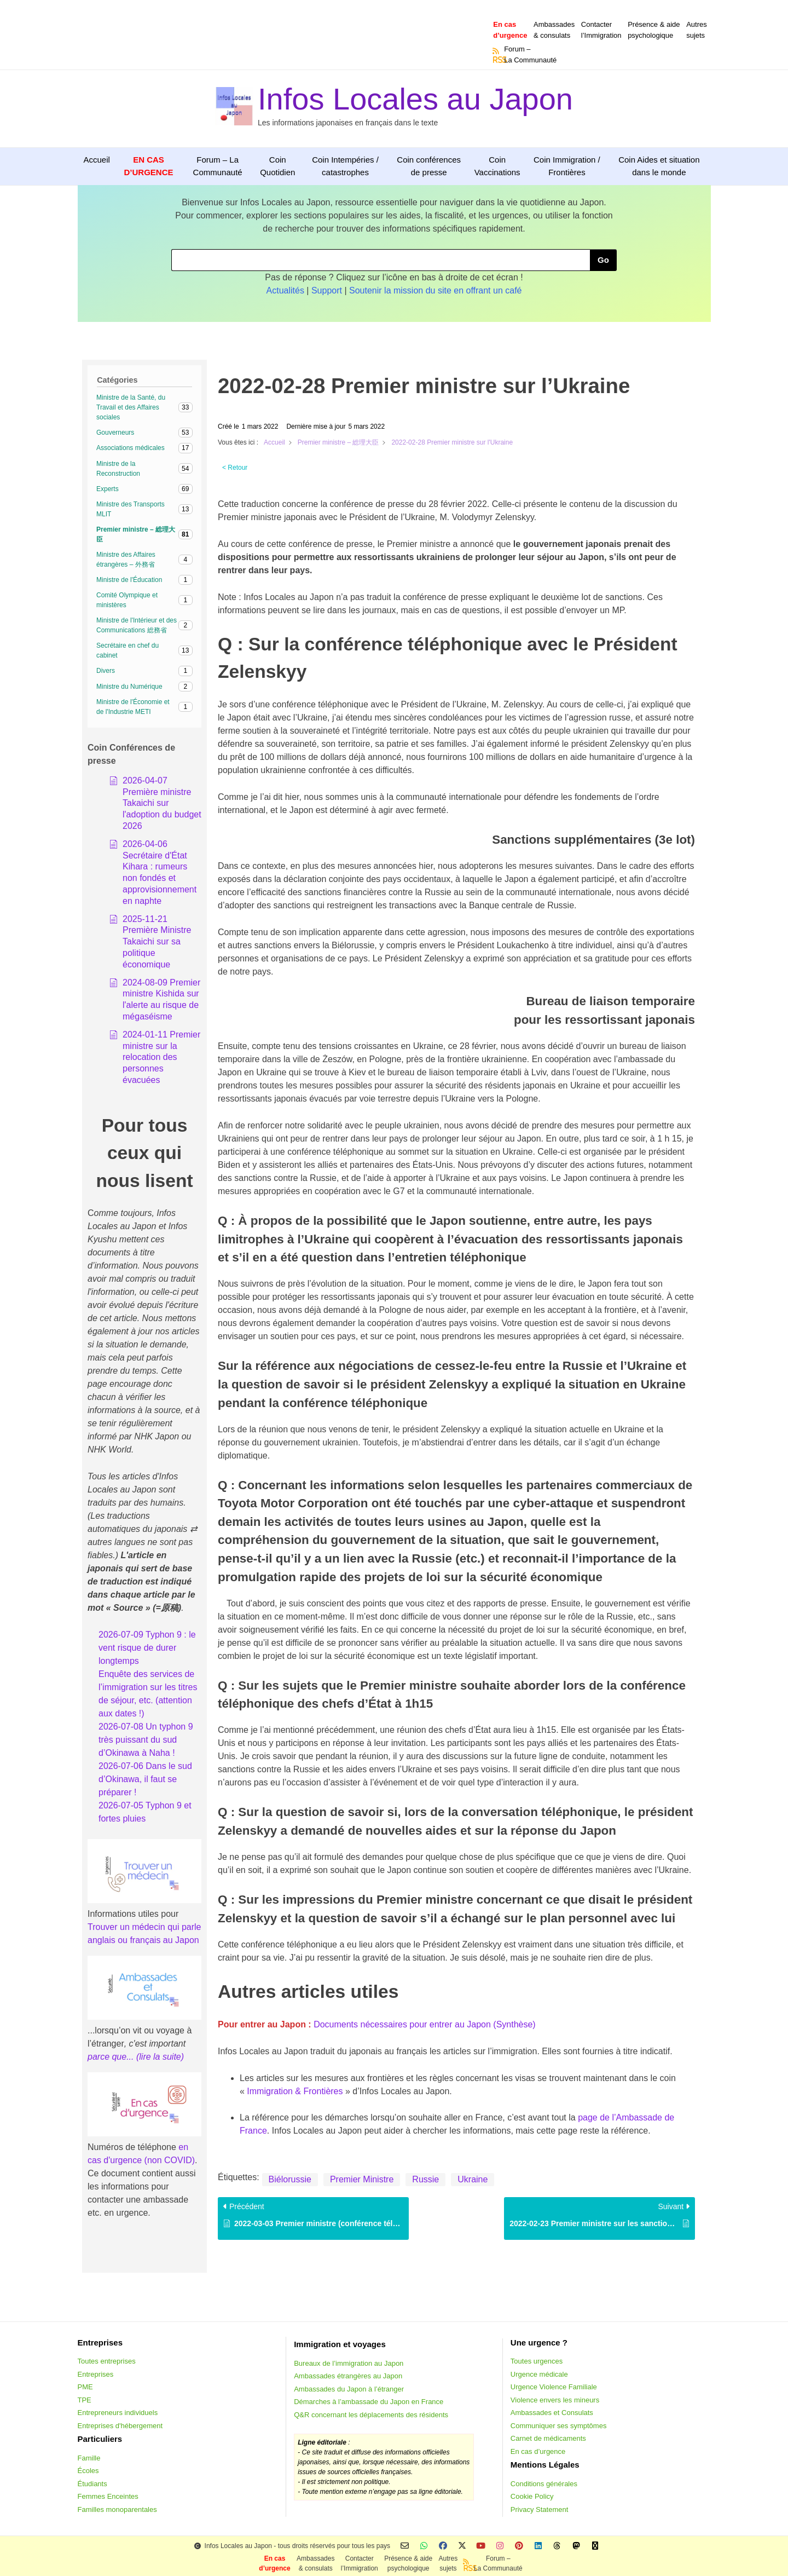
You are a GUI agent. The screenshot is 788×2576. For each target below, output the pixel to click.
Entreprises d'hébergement (120, 2426)
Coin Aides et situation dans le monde (658, 166)
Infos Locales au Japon (415, 99)
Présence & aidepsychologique (654, 29)
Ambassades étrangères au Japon (348, 2376)
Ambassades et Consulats (552, 2412)
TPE (84, 2400)
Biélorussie (290, 2179)
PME (85, 2387)
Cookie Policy (532, 2496)
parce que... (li (115, 2056)
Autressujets (696, 29)
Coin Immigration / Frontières (567, 166)
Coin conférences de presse (429, 166)
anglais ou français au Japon (143, 1940)
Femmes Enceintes (108, 2496)
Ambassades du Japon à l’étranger (349, 2389)
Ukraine (472, 2179)
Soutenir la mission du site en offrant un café (435, 290)
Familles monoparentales (117, 2509)
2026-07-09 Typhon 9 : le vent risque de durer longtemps (147, 1648)
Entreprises (96, 2374)
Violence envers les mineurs (555, 2400)
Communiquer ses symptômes (559, 2426)
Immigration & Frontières (295, 2091)
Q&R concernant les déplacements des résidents (371, 2415)
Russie (425, 2179)
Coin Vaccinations (497, 166)
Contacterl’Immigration (601, 29)
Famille (89, 2458)
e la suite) (165, 2056)
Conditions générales (544, 2484)
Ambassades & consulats (554, 29)
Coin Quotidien (277, 166)
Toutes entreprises (107, 2361)
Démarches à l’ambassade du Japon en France (368, 2402)
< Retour (234, 467)
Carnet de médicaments (548, 2438)
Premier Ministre (361, 2179)
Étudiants (92, 2484)
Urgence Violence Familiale (554, 2387)
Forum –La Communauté (530, 54)
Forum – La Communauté (217, 166)
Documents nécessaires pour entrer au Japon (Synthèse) (425, 2024)
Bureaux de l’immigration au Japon (348, 2363)
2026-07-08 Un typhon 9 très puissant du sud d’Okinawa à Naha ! (146, 1739)
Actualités (285, 290)
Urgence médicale (539, 2374)
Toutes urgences (537, 2361)
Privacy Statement (540, 2509)
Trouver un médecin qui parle (144, 1927)
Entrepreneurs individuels (118, 2412)
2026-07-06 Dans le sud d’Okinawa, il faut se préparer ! (145, 1779)
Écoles (88, 2470)
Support (326, 290)
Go (603, 259)
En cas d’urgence (538, 2451)
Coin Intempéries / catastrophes (345, 166)
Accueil (97, 159)
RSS (496, 60)
